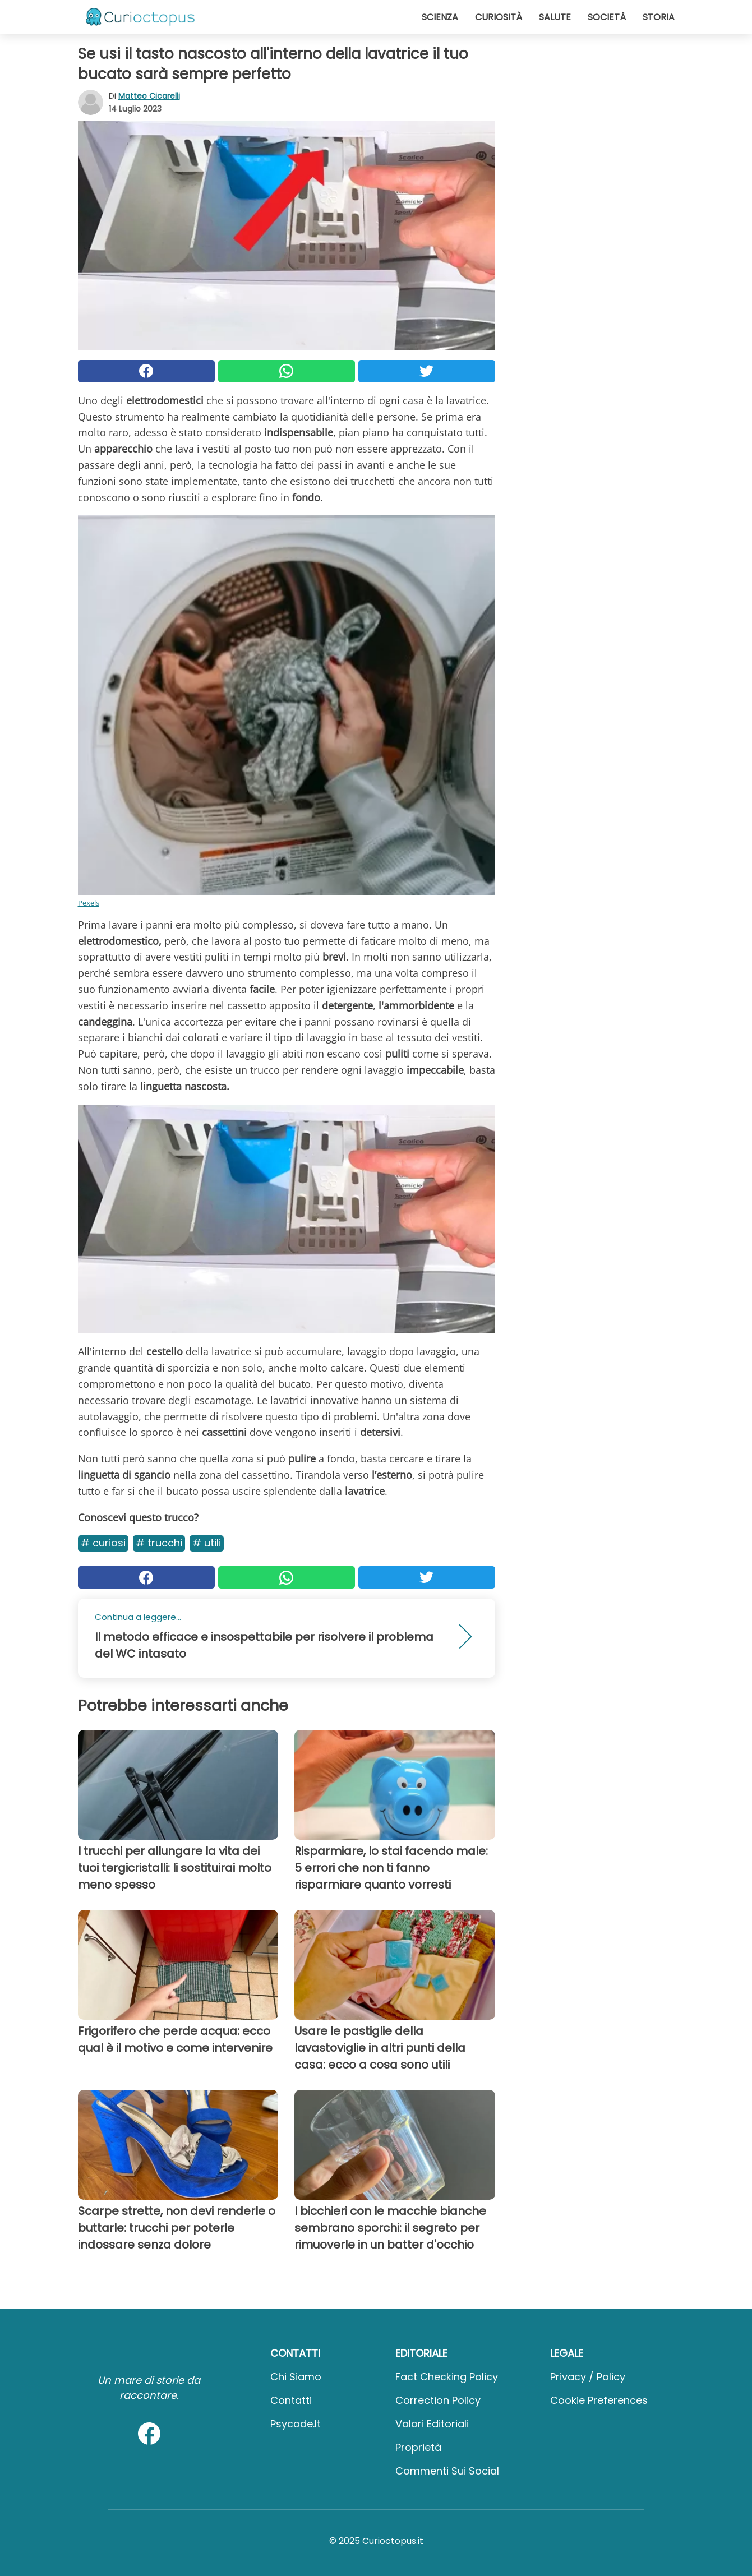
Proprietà (418, 2447)
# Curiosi (103, 1543)
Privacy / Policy (587, 2377)
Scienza (440, 17)
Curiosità (498, 17)
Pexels (88, 903)
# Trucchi (159, 1543)
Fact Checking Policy (446, 2377)
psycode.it (295, 2424)
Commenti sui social (447, 2471)
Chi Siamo (295, 2377)
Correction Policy (438, 2400)
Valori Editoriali (432, 2424)
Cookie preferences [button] (599, 2400)
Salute (555, 17)
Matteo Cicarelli (149, 95)
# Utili (206, 1543)
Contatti (291, 2400)
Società (607, 17)
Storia (659, 17)
